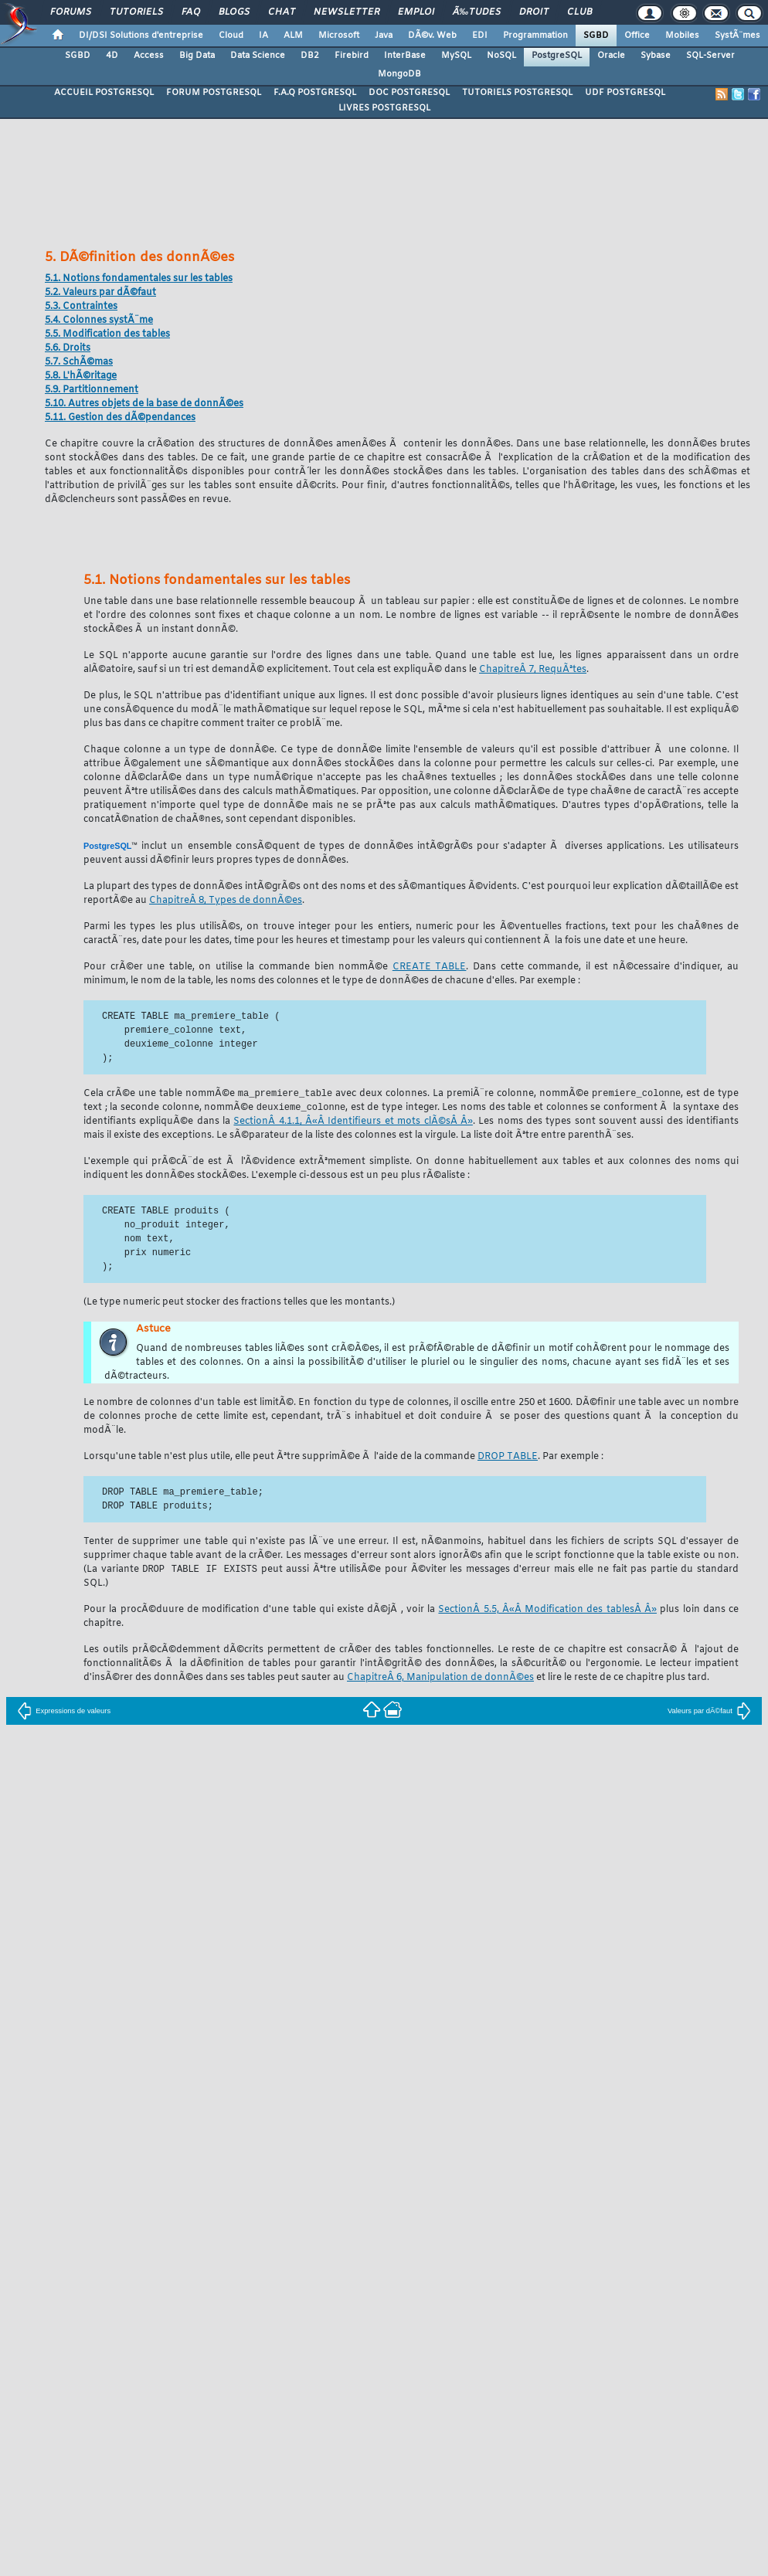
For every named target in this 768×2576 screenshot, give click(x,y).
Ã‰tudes (476, 12)
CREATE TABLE (429, 967)
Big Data (197, 55)
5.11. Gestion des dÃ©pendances (120, 418)
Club (579, 12)
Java (383, 35)
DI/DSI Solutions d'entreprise (141, 35)
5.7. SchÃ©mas (79, 362)
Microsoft (338, 35)
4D (112, 55)
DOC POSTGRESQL (409, 92)
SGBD (596, 35)
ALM (293, 35)
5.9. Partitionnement (91, 390)
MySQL (456, 55)
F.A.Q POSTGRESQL (315, 92)
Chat (282, 12)
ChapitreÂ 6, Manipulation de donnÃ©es (440, 1666)
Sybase (656, 55)
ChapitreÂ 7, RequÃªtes (532, 670)
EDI (480, 35)
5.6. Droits (67, 348)
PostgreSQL (557, 55)
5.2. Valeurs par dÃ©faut (100, 293)
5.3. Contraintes (81, 306)
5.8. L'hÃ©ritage (81, 376)
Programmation (535, 35)
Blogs (234, 12)
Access (149, 55)
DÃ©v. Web (432, 35)
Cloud (231, 35)
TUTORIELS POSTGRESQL (517, 92)
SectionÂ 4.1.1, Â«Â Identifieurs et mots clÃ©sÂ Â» (352, 1123)
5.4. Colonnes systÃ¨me (99, 320)
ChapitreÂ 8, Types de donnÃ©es (225, 900)
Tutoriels (136, 12)
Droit (534, 12)
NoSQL (501, 55)
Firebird (352, 55)
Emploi (416, 12)
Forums (71, 12)
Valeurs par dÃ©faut (709, 1699)
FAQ (191, 12)
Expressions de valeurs (63, 1699)
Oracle (611, 55)
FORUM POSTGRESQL (213, 92)
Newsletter (346, 12)
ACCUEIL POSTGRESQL (104, 92)
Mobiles (682, 35)
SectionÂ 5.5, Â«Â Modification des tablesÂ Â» (547, 1598)
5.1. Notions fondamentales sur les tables (139, 279)
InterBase (405, 55)
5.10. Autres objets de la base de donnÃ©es (144, 404)
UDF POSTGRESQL (625, 92)
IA (263, 35)
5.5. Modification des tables (107, 334)
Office (637, 35)
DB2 (310, 55)
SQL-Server (710, 55)
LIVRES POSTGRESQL (384, 108)
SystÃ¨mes (737, 35)
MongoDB (399, 74)
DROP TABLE (507, 1458)
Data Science (257, 55)
